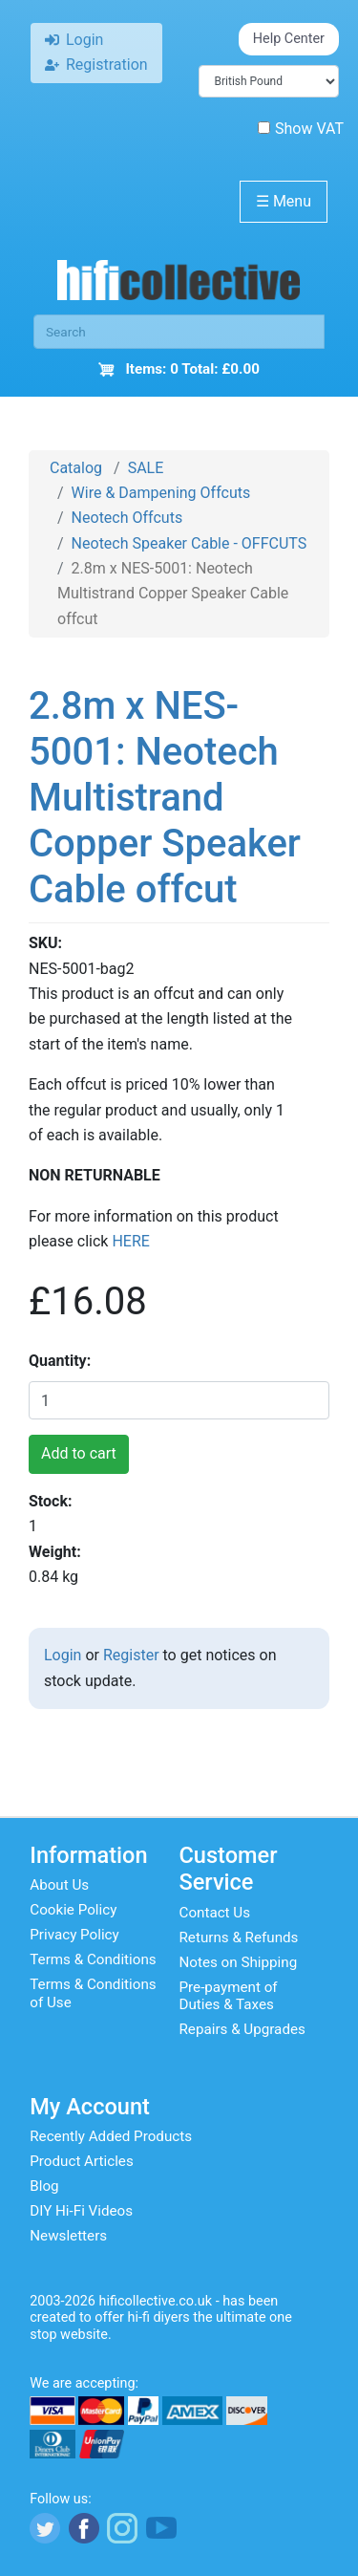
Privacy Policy (74, 1934)
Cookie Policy (73, 1909)
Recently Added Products (111, 2136)
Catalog (76, 468)
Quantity (58, 1361)
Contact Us (215, 1912)
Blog (44, 2186)
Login (62, 1655)
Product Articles (82, 2161)
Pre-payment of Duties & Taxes (228, 1996)
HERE (130, 1241)
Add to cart (78, 1453)
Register (131, 1655)
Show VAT (301, 128)
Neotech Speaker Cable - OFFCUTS (189, 543)
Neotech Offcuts (127, 518)
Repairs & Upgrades (242, 2029)
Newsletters (68, 2235)
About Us (59, 1885)
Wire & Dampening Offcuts (161, 493)
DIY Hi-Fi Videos (81, 2210)
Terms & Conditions (93, 1959)
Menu (283, 201)
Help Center (289, 39)
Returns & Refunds (239, 1937)
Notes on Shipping (238, 1962)
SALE (146, 468)
